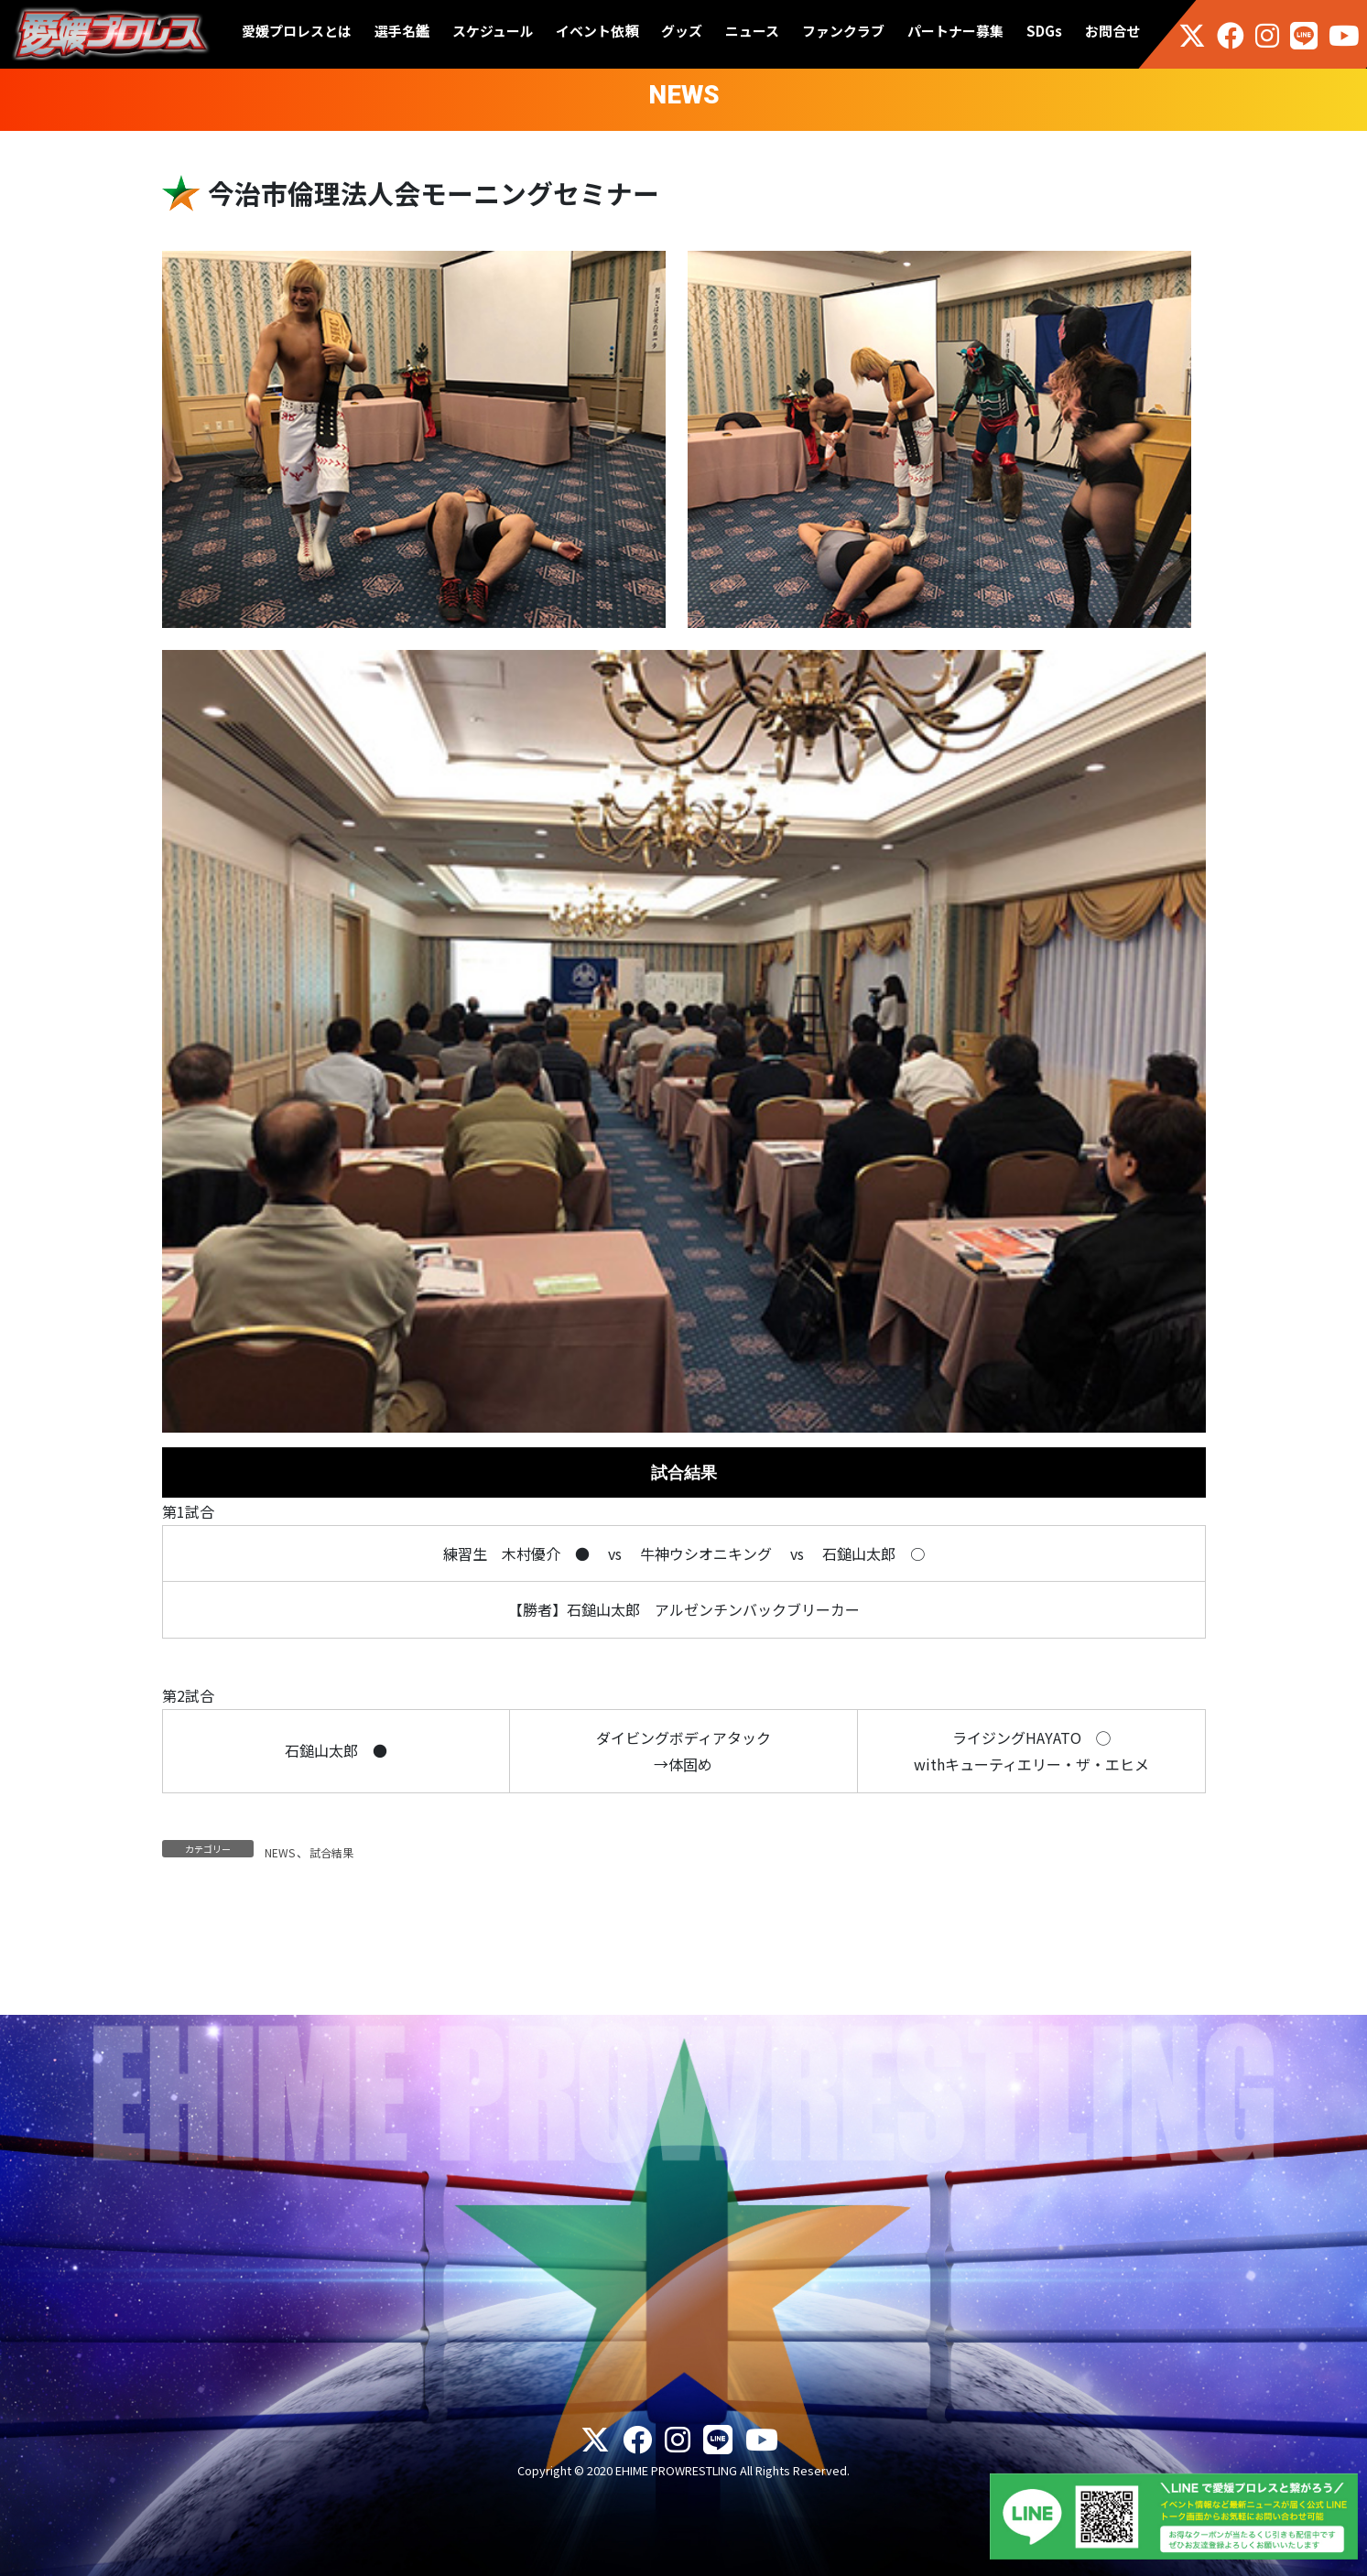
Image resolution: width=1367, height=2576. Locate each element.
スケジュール (493, 30)
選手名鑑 (401, 30)
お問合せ (1112, 30)
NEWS (280, 1852)
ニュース (752, 30)
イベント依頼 (597, 30)
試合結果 (331, 1852)
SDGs (1044, 30)
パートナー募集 (955, 30)
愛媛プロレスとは (297, 30)
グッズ (681, 30)
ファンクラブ (843, 30)
